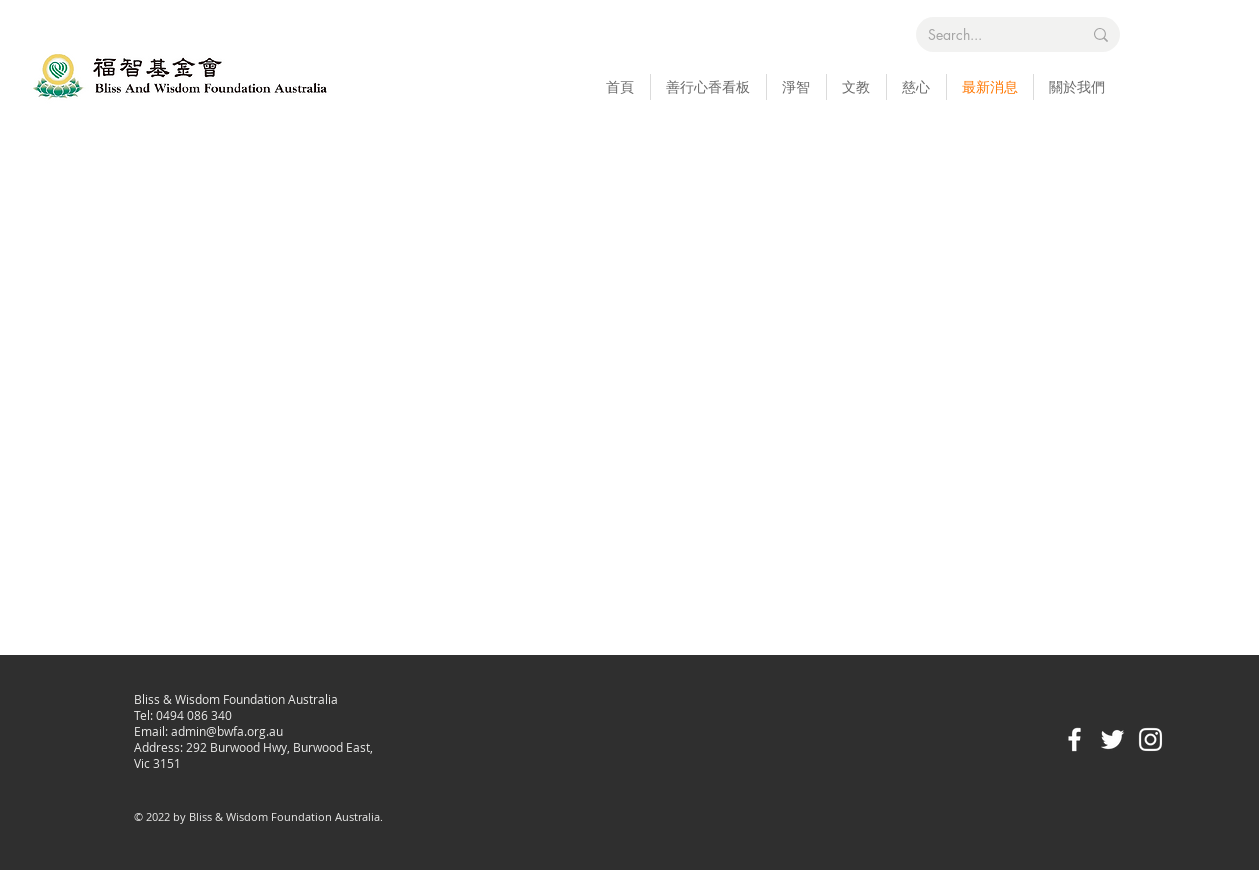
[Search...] (990, 35)
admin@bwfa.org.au (227, 731)
